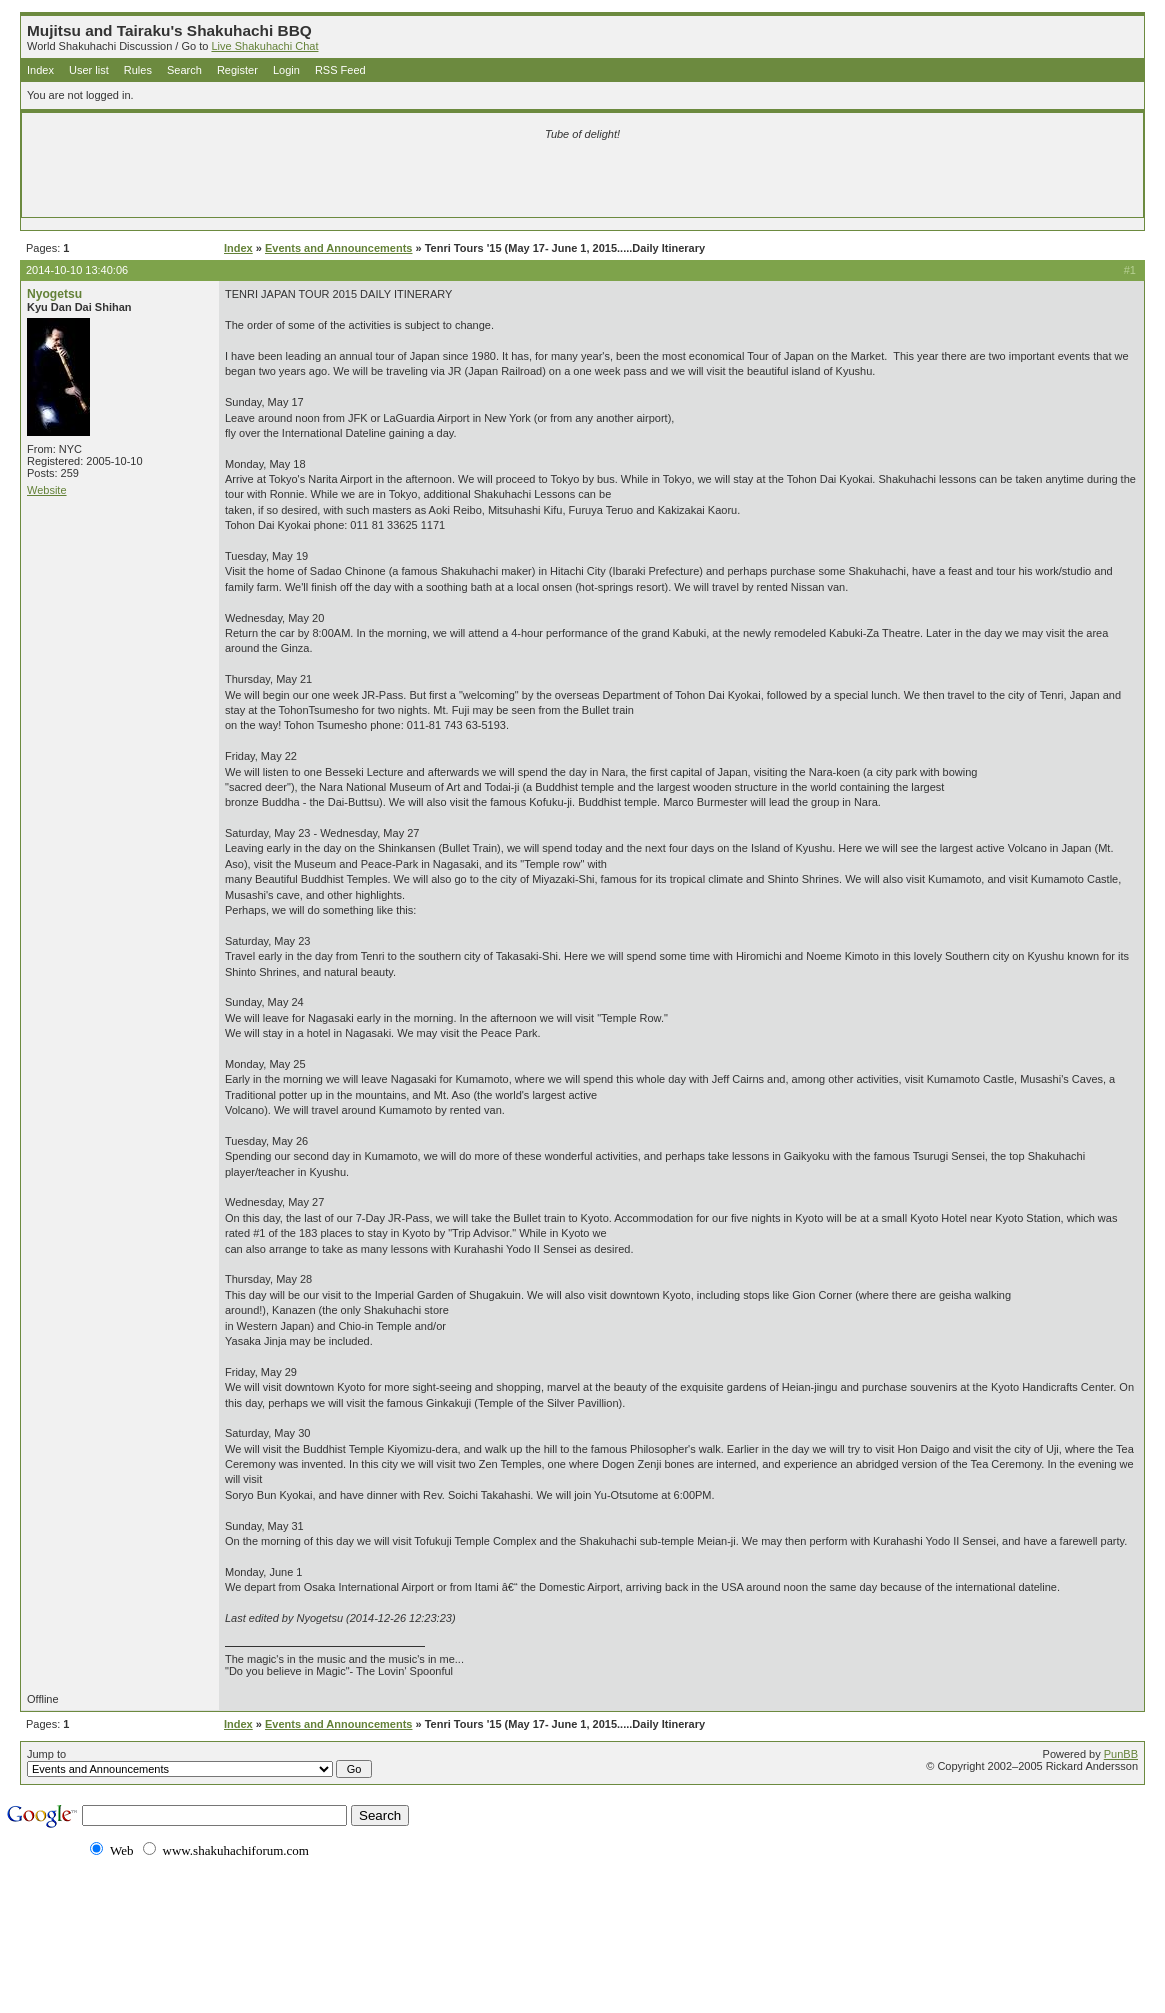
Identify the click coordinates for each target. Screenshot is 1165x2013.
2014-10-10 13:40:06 (77, 270)
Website (47, 490)
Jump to (199, 1763)
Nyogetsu (54, 294)
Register (237, 70)
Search (184, 70)
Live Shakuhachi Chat (264, 46)
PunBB (1121, 1754)
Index (40, 70)
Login (286, 70)
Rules (138, 70)
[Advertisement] (347, 182)
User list (89, 70)
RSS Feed (340, 70)
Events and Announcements (339, 248)
